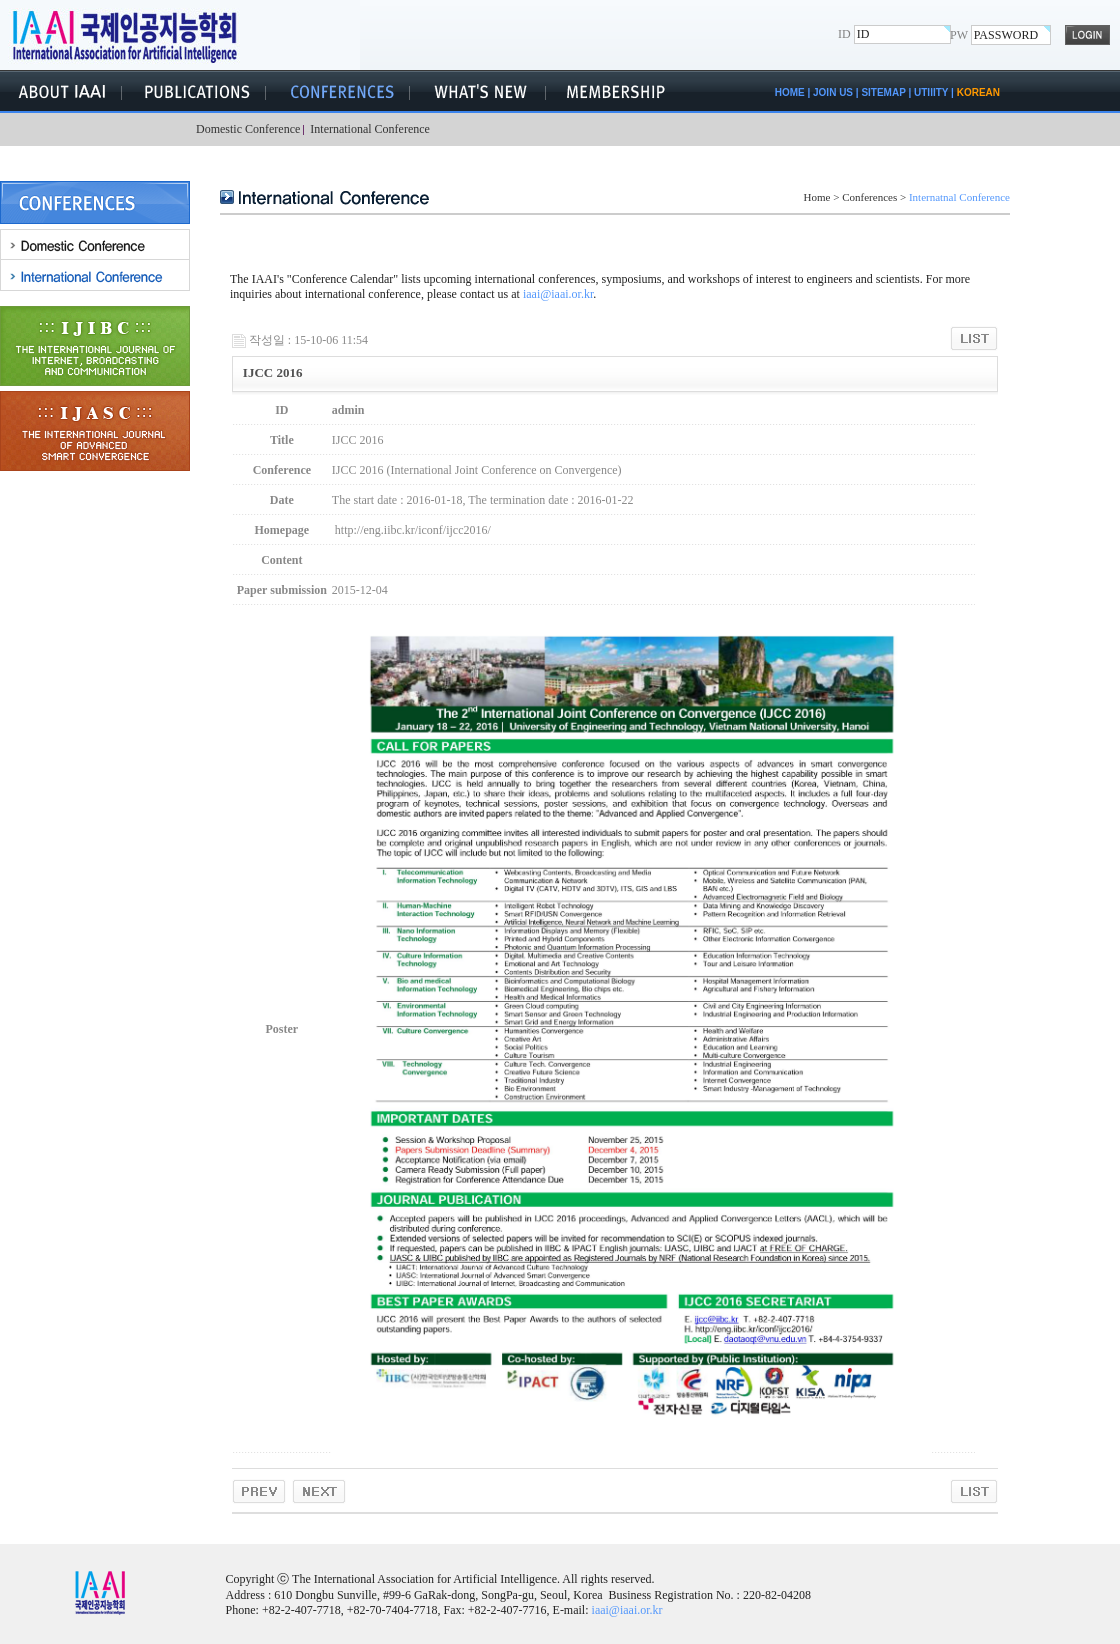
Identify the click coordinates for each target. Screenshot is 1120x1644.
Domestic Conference (247, 129)
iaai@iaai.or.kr (558, 294)
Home (817, 197)
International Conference (367, 129)
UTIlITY (931, 92)
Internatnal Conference (959, 197)
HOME (790, 92)
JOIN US (833, 92)
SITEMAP (883, 92)
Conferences (869, 197)
